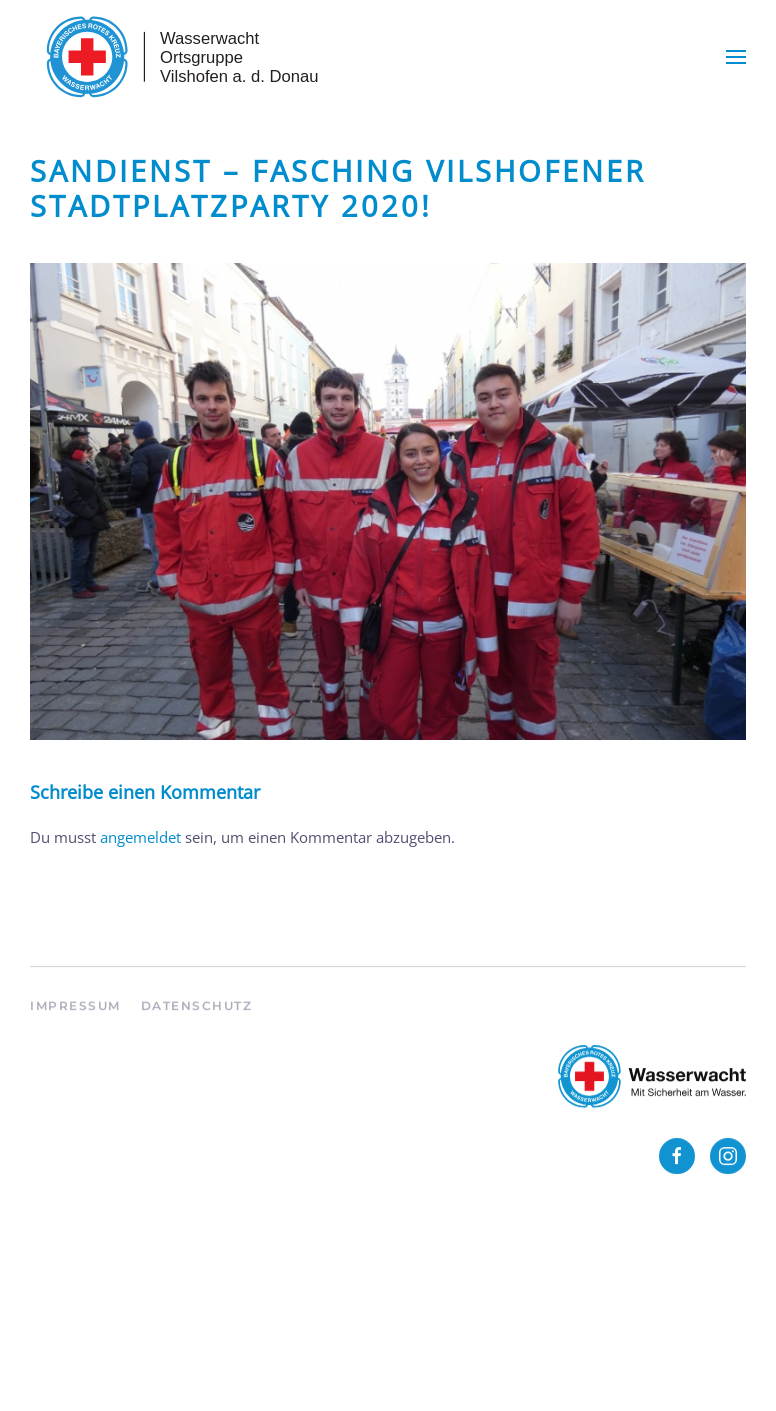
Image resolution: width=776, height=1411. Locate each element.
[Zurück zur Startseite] (180, 57)
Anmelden (65, 1262)
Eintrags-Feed (76, 1295)
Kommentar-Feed (90, 1327)
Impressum (75, 1013)
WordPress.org (81, 1360)
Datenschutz (197, 1013)
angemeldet (140, 837)
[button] (736, 57)
